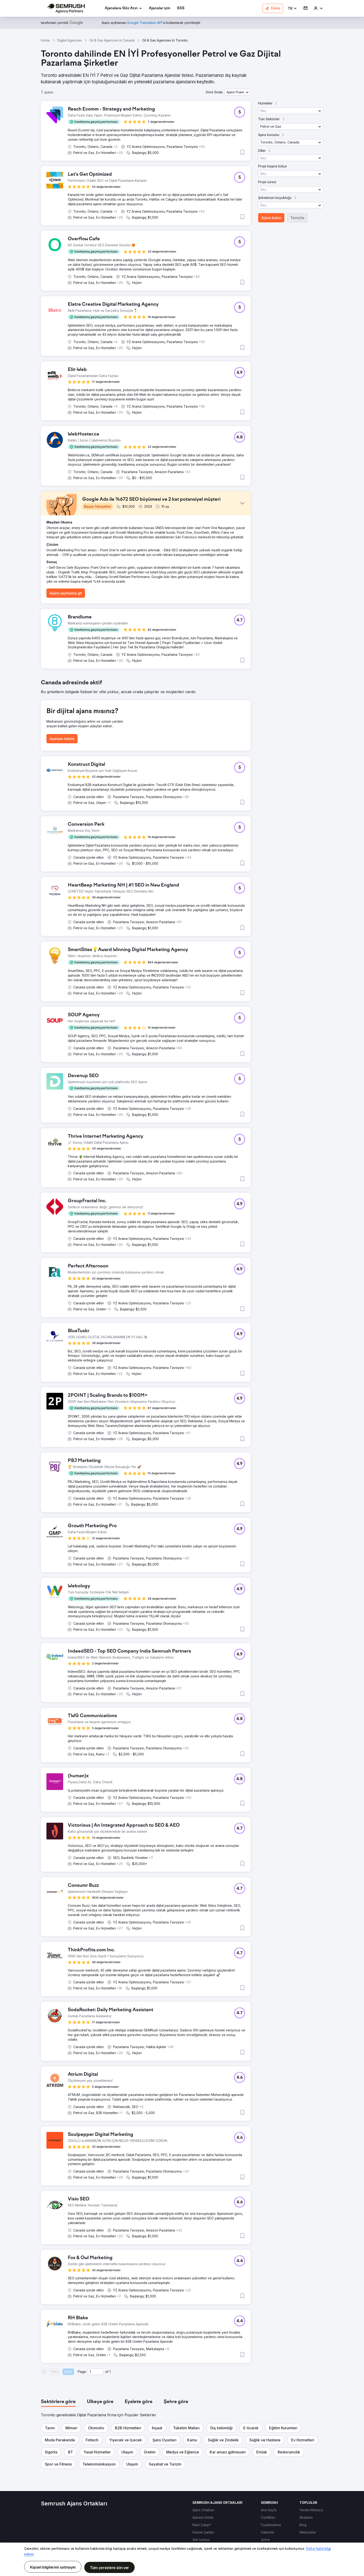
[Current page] (95, 2372)
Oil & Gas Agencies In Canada (112, 40)
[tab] (58, 2402)
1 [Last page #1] (109, 2372)
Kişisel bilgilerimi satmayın (53, 2570)
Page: (82, 2372)
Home (45, 40)
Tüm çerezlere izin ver (109, 2569)
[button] (292, 8)
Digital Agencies (69, 40)
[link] (159, 8)
